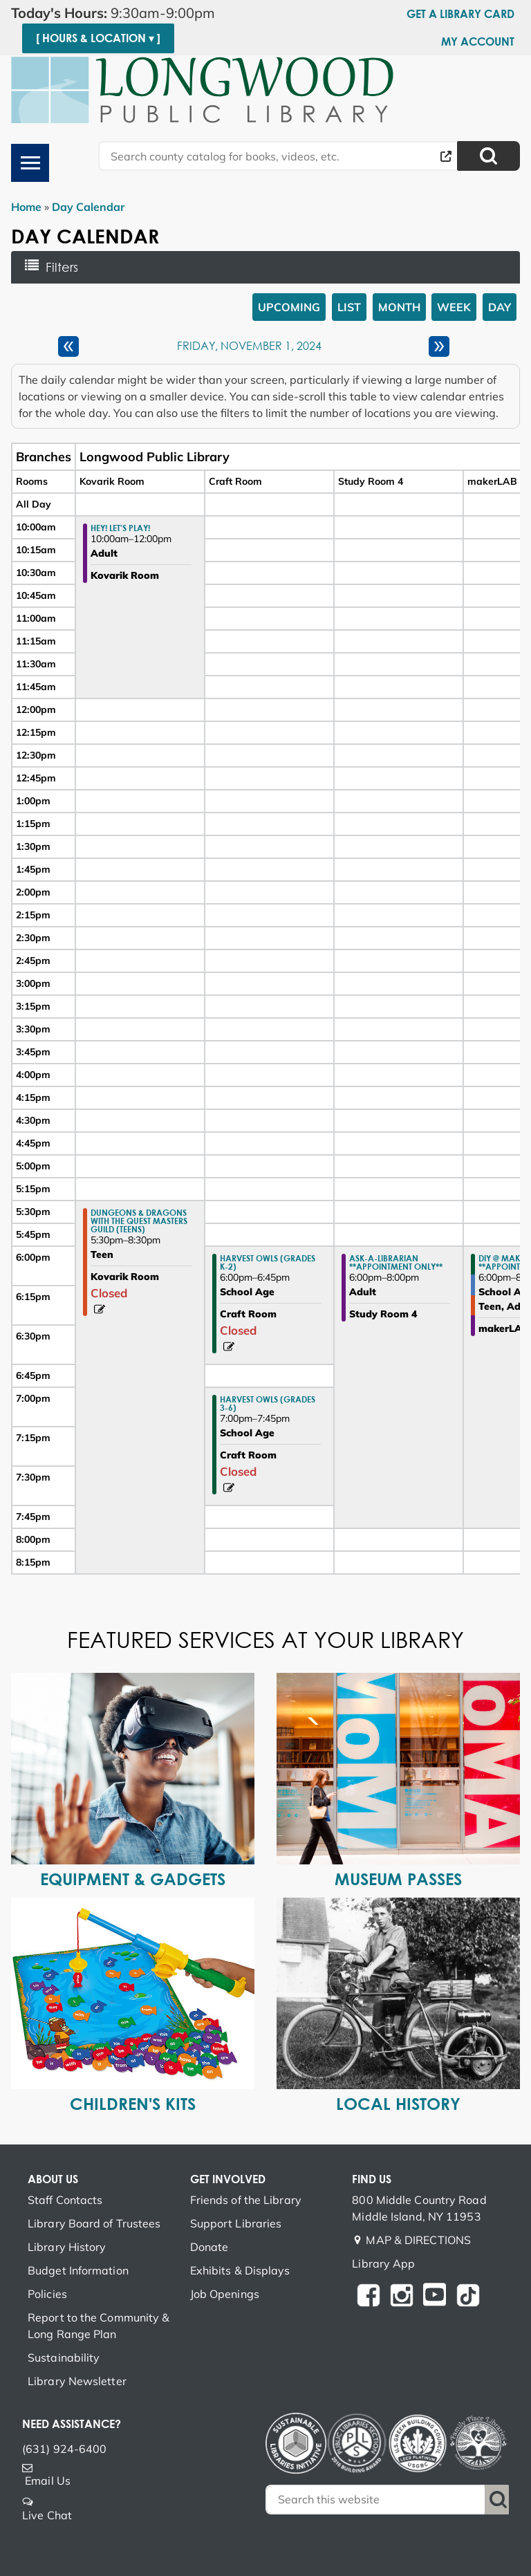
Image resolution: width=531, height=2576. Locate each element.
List (349, 307)
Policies (47, 2294)
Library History (67, 2247)
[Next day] (439, 346)
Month (399, 307)
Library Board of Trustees (94, 2223)
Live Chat (47, 2515)
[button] (125, 13)
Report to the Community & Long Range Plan (99, 2325)
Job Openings (224, 2294)
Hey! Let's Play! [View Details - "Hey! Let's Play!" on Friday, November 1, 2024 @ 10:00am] (120, 527)
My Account (477, 41)
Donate (209, 2247)
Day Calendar (88, 207)
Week (454, 307)
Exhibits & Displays (240, 2270)
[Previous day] (68, 346)
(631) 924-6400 (64, 2449)
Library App (383, 2263)
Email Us (48, 2480)
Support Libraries (236, 2223)
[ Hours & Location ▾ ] (98, 38)
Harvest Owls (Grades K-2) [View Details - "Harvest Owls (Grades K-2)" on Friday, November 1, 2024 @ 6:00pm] (267, 1262)
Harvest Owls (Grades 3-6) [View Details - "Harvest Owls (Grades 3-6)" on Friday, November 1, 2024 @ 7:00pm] (267, 1403)
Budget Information (78, 2270)
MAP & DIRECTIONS (418, 2240)
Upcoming (289, 307)
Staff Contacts (65, 2200)
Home (26, 207)
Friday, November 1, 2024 (249, 346)
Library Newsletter (77, 2381)
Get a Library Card (460, 14)
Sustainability (64, 2357)
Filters (66, 267)
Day (499, 307)
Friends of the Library (245, 2200)
